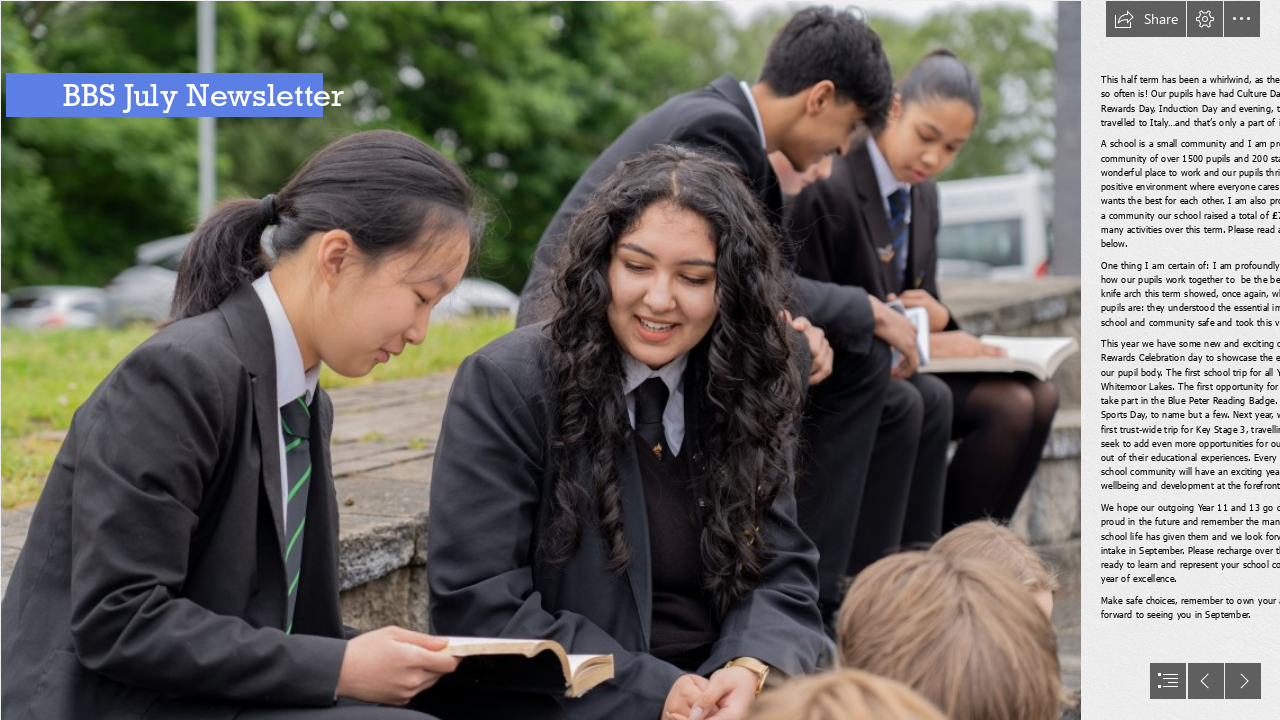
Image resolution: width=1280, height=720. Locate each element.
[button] (1146, 19)
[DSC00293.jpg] (540, 360)
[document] (640, 360)
